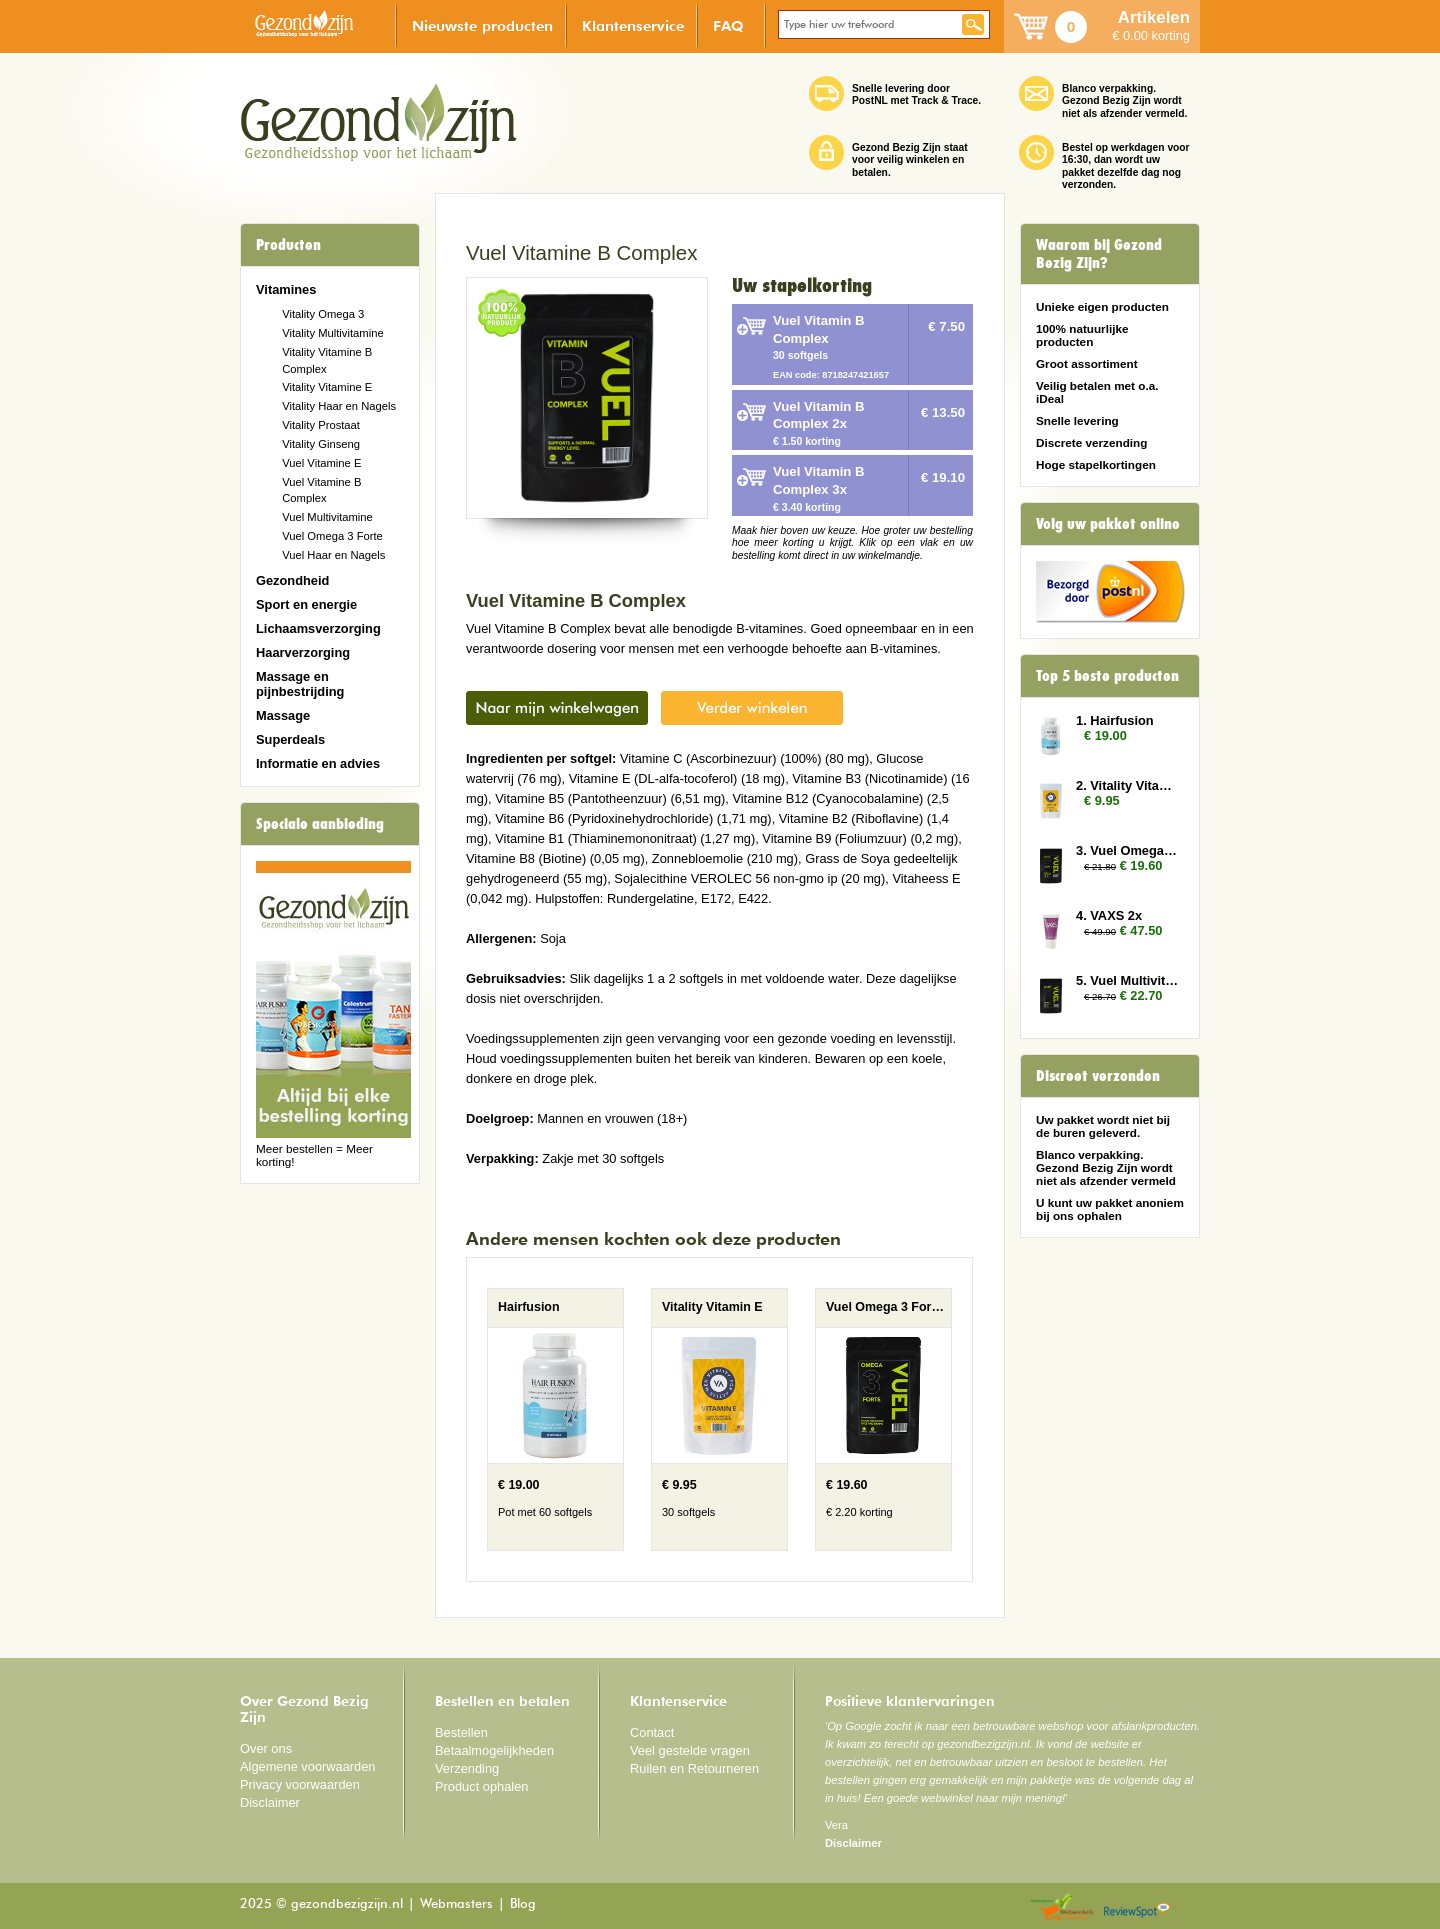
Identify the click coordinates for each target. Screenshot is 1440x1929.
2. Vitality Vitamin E (1128, 785)
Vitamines (286, 289)
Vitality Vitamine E (327, 387)
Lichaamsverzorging (318, 628)
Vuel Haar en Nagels (333, 555)
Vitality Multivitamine (332, 333)
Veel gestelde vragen (690, 1750)
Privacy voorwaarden (300, 1784)
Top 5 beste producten (1107, 676)
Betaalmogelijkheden (494, 1750)
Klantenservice (633, 25)
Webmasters (456, 1904)
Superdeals (290, 739)
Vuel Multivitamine (327, 517)
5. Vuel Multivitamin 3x (1128, 980)
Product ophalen (481, 1786)
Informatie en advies (318, 763)
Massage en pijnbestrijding (300, 684)
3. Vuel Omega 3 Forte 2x (1128, 850)
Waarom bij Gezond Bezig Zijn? (1099, 254)
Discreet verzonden (1098, 1076)
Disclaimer (270, 1802)
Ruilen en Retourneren (694, 1768)
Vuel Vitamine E (321, 463)
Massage (283, 715)
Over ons (266, 1748)
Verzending (467, 1768)
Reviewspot (1137, 1908)
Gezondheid (292, 580)
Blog (523, 1904)
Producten (288, 245)
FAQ (728, 25)
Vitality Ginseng (321, 444)
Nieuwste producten (482, 25)
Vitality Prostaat (321, 425)
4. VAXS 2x (1109, 915)
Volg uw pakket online (1108, 524)
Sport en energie (306, 604)
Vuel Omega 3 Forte (332, 536)
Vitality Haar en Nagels (339, 406)
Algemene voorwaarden (308, 1766)
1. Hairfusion (1115, 720)
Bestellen (461, 1732)
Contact (652, 1732)
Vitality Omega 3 (323, 314)
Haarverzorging (303, 652)
